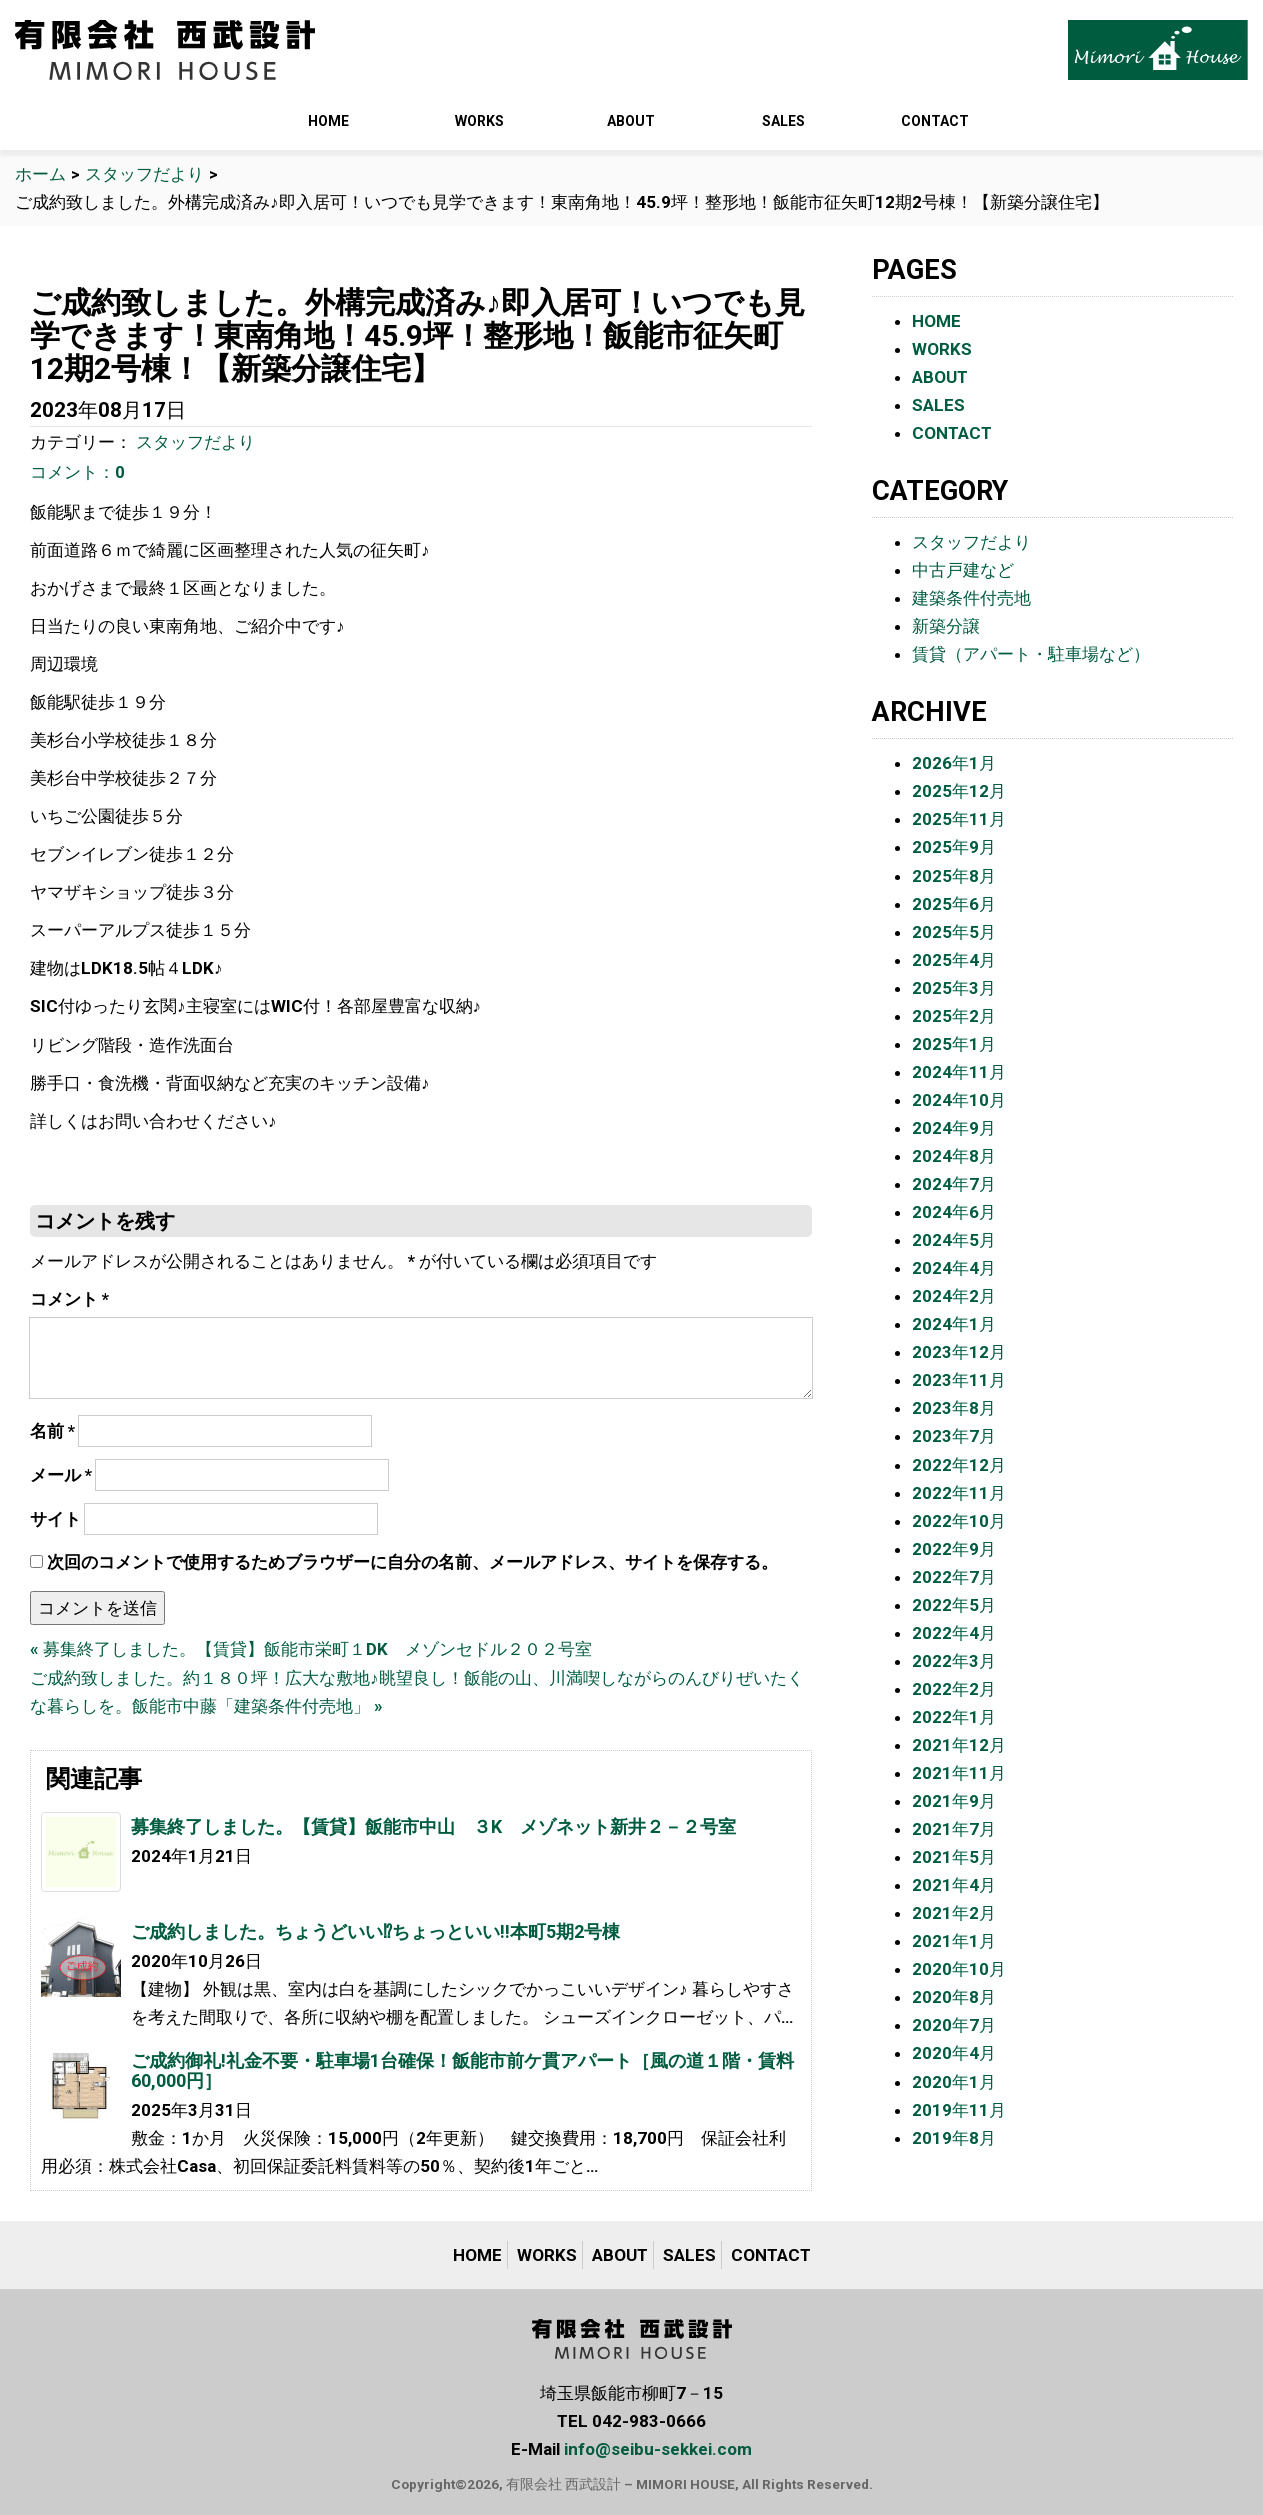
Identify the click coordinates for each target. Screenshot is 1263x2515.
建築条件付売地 (971, 598)
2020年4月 (954, 2053)
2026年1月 (954, 763)
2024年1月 (954, 1324)
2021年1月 (954, 1941)
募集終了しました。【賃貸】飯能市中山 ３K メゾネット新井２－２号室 (433, 1826)
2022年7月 (954, 1577)
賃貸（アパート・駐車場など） (1031, 654)
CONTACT (935, 121)
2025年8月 (954, 876)
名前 (52, 1431)
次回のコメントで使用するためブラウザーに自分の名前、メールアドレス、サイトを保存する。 (412, 1562)
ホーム (40, 174)
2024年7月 (954, 1184)
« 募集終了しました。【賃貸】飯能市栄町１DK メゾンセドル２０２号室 (311, 1649)
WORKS (479, 121)
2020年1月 (954, 2082)
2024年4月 (954, 1268)
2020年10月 (959, 1969)
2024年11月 (959, 1072)
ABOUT (631, 121)
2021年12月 (959, 1745)
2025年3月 (954, 988)
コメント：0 (77, 472)
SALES (783, 121)
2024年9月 (954, 1128)
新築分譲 (946, 626)
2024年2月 (954, 1296)
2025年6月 (954, 904)
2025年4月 (954, 960)
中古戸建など (963, 570)
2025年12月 (959, 791)
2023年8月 (954, 1408)
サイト (55, 1519)
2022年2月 (954, 1689)
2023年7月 (954, 1436)
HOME (328, 121)
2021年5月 (954, 1857)
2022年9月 (954, 1549)
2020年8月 (954, 1997)
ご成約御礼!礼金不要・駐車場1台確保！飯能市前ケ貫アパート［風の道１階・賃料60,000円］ (462, 2070)
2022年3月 (954, 1661)
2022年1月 (954, 1717)
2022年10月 (959, 1521)
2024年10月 (959, 1100)
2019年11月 (959, 2110)
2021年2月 (954, 1913)
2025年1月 (954, 1044)
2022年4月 (954, 1633)
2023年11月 (959, 1380)
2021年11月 (959, 1773)
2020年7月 (954, 2025)
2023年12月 (959, 1352)
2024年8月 (954, 1156)
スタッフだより (144, 174)
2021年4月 (954, 1885)
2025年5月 (954, 932)
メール (61, 1475)
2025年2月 (954, 1016)
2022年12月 (959, 1465)
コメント (69, 1299)
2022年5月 (954, 1605)
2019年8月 (954, 2138)
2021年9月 (954, 1801)
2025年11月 (959, 819)
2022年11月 (959, 1493)
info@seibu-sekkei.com (658, 2449)
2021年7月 (954, 1829)
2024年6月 (954, 1212)
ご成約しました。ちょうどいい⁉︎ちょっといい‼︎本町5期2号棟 (375, 1931)
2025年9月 (954, 847)
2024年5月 (954, 1240)
